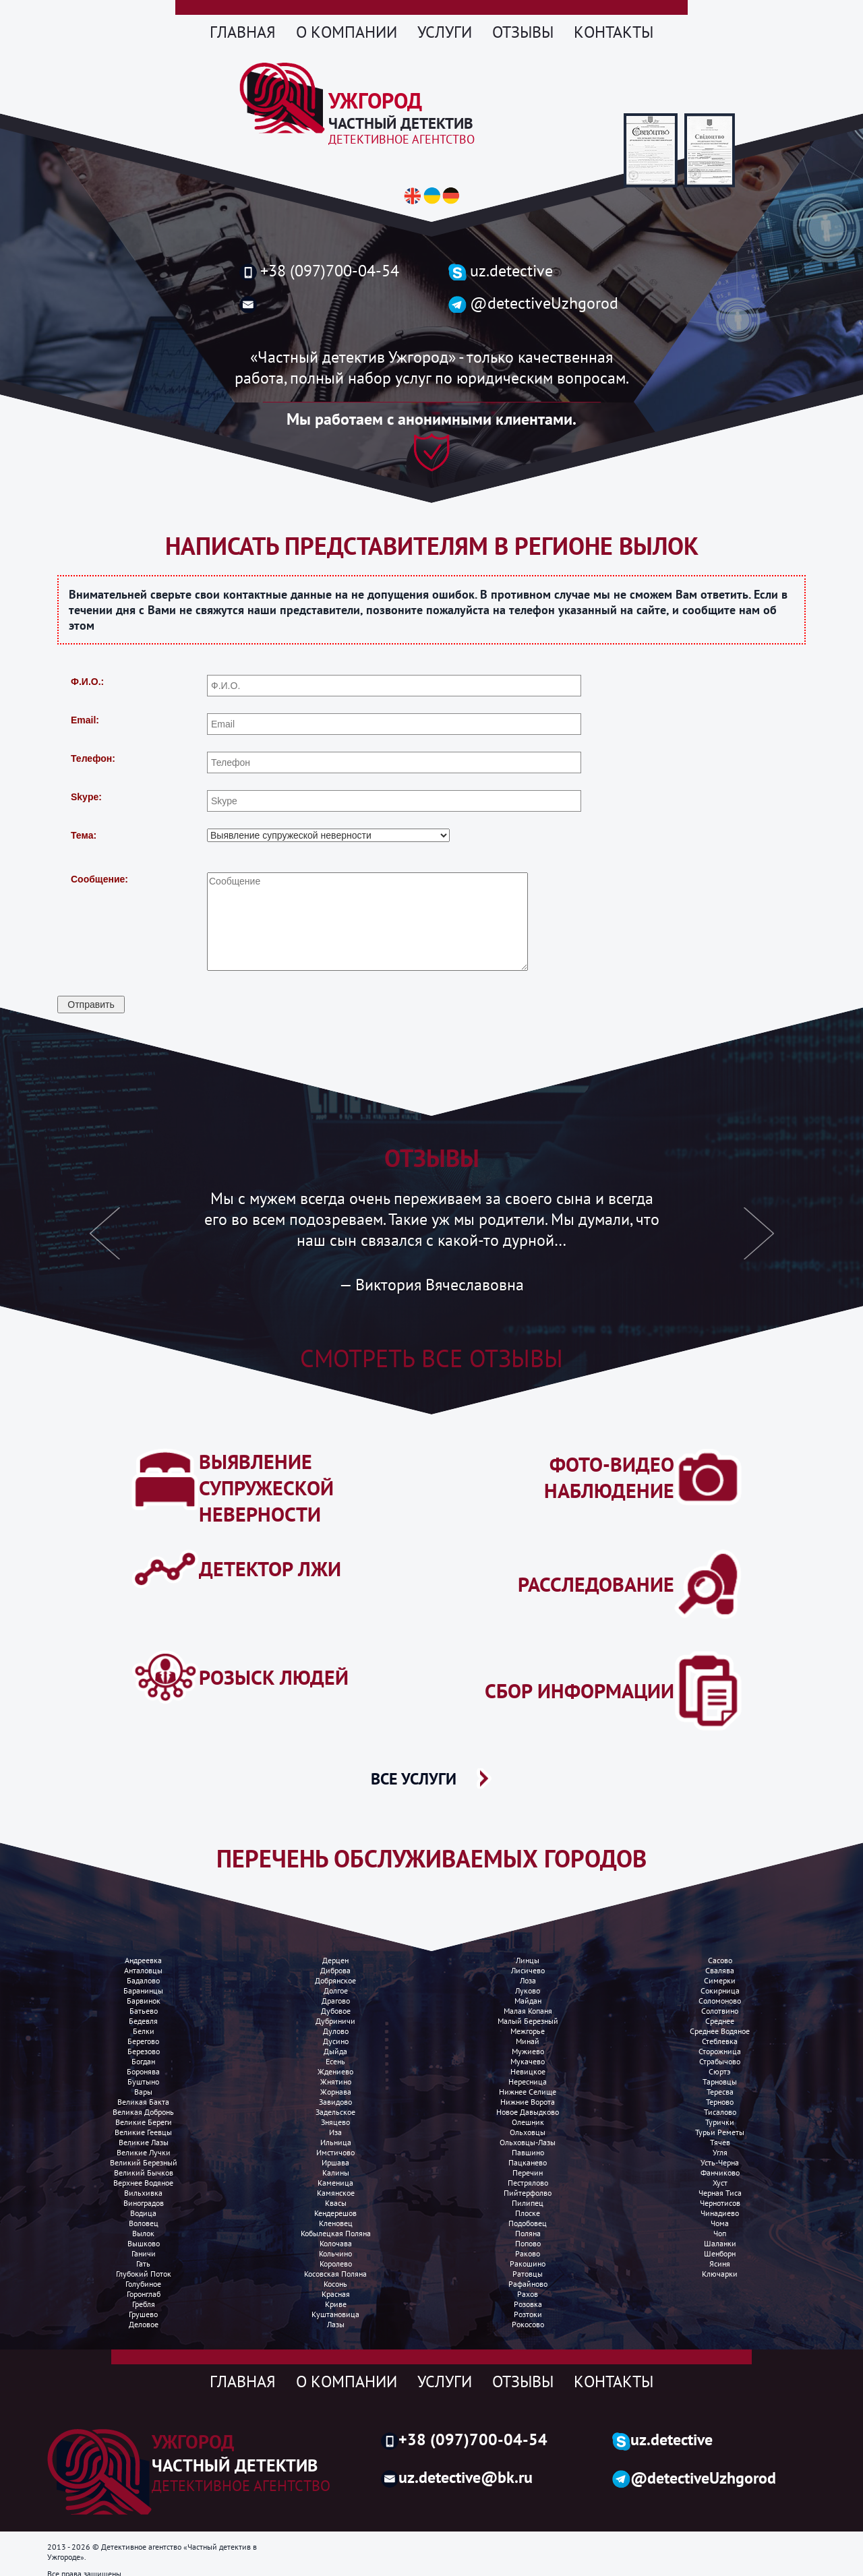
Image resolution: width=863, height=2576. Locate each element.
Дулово (336, 2031)
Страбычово (719, 2061)
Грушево (143, 2314)
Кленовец (336, 2223)
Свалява (719, 1970)
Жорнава (335, 2092)
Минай (527, 2041)
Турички (719, 2122)
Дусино (336, 2041)
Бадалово (143, 1980)
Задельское (335, 2112)
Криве (336, 2304)
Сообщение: (99, 879)
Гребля (143, 2304)
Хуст (720, 2183)
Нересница (527, 2081)
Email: (85, 720)
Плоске (527, 2213)
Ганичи (143, 2253)
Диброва (335, 1970)
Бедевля (143, 2021)
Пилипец (527, 2203)
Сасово (720, 1960)
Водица (143, 2213)
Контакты (613, 32)
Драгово (336, 2001)
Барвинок (143, 2001)
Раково (527, 2253)
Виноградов (143, 2203)
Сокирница (720, 1990)
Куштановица (335, 2314)
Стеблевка (720, 2041)
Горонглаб (143, 2294)
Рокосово (528, 2324)
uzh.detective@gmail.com (329, 304)
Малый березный (528, 2021)
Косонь (335, 2284)
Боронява (143, 2071)
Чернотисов (720, 2203)
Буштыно (143, 2081)
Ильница (335, 2142)
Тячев (720, 2142)
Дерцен (335, 1960)
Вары (143, 2092)
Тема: (83, 835)
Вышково (143, 2243)
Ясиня (719, 2263)
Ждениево (335, 2071)
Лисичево (528, 1970)
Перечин (527, 2172)
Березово (143, 2051)
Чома (720, 2223)
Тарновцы (720, 2081)
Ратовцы (527, 2274)
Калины (335, 2172)
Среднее (719, 2021)
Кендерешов (335, 2213)
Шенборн (720, 2253)
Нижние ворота (527, 2102)
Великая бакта (143, 2102)
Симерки (720, 1980)
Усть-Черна (720, 2162)
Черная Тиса (720, 2193)
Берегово (143, 2041)
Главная (243, 32)
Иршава (335, 2162)
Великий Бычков (143, 2172)
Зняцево (335, 2122)
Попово (528, 2243)
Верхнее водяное (143, 2183)
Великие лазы (144, 2142)
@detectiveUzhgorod (533, 303)
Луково (527, 1990)
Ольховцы (527, 2132)
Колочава (336, 2243)
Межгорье (527, 2031)
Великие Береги (143, 2122)
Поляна (528, 2233)
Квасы (336, 2203)
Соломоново (719, 2001)
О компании (346, 32)
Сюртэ (720, 2071)
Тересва (720, 2092)
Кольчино (335, 2253)
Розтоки (528, 2314)
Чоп (719, 2233)
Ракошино (527, 2263)
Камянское (336, 2193)
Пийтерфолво (528, 2193)
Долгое (336, 1990)
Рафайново (527, 2284)
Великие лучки (144, 2152)
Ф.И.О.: (87, 681)
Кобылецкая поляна (336, 2233)
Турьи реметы (719, 2132)
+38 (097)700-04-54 (319, 271)
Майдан (527, 2001)
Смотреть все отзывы (431, 1358)
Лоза (528, 1980)
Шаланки (720, 2243)
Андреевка (143, 1960)
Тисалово (720, 2112)
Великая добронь (143, 2112)
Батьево (143, 2011)
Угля (720, 2152)
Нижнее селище (527, 2092)
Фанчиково (720, 2172)
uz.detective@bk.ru (457, 2477)
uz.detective (500, 271)
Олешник (528, 2122)
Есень (335, 2061)
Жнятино (335, 2081)
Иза (335, 2132)
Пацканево (527, 2162)
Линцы (527, 1960)
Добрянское (335, 1980)
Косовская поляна (335, 2274)
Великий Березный (143, 2162)
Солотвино (719, 2011)
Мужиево (528, 2051)
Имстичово (335, 2152)
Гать (143, 2263)
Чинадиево (720, 2213)
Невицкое (527, 2071)
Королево (336, 2263)
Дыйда (335, 2051)
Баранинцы (143, 1990)
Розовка (528, 2304)
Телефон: (93, 758)
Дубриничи (335, 2021)
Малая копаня (528, 2011)
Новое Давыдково (527, 2112)
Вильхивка (143, 2193)
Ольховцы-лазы (528, 2142)
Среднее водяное (720, 2031)
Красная (336, 2294)
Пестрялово (528, 2183)
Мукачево (527, 2061)
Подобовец (527, 2223)
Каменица (335, 2183)
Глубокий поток (143, 2274)
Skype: (86, 796)
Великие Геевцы (143, 2132)
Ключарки (720, 2274)
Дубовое (336, 2011)
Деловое (143, 2324)
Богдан (143, 2061)
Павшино (528, 2152)
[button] (104, 1241)
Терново (720, 2102)
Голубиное (143, 2284)
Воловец (143, 2223)
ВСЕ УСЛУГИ (413, 1778)
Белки (143, 2031)
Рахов (527, 2294)
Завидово (335, 2102)
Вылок (143, 2233)
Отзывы (523, 32)
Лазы (336, 2324)
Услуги (444, 32)
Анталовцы (143, 1970)
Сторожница (719, 2051)
